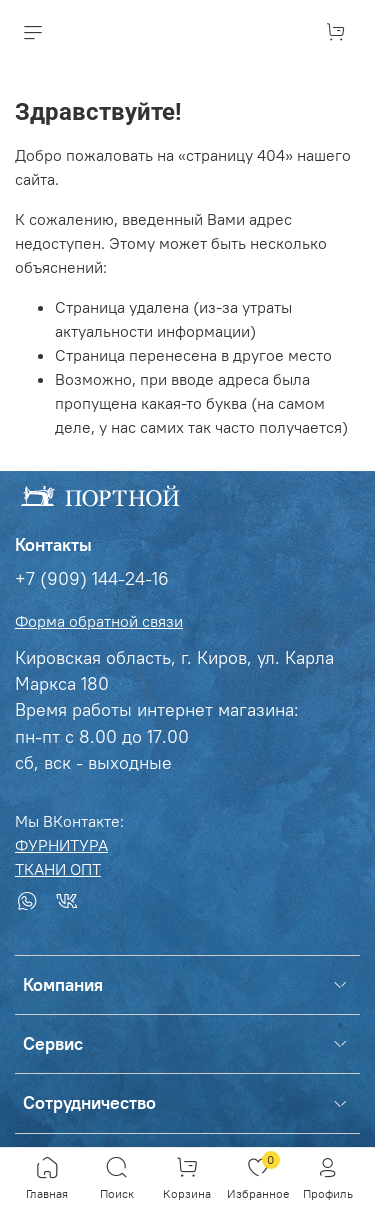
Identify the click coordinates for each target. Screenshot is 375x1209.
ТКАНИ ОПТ (58, 869)
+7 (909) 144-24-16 (92, 579)
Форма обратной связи (99, 621)
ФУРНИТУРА (61, 845)
